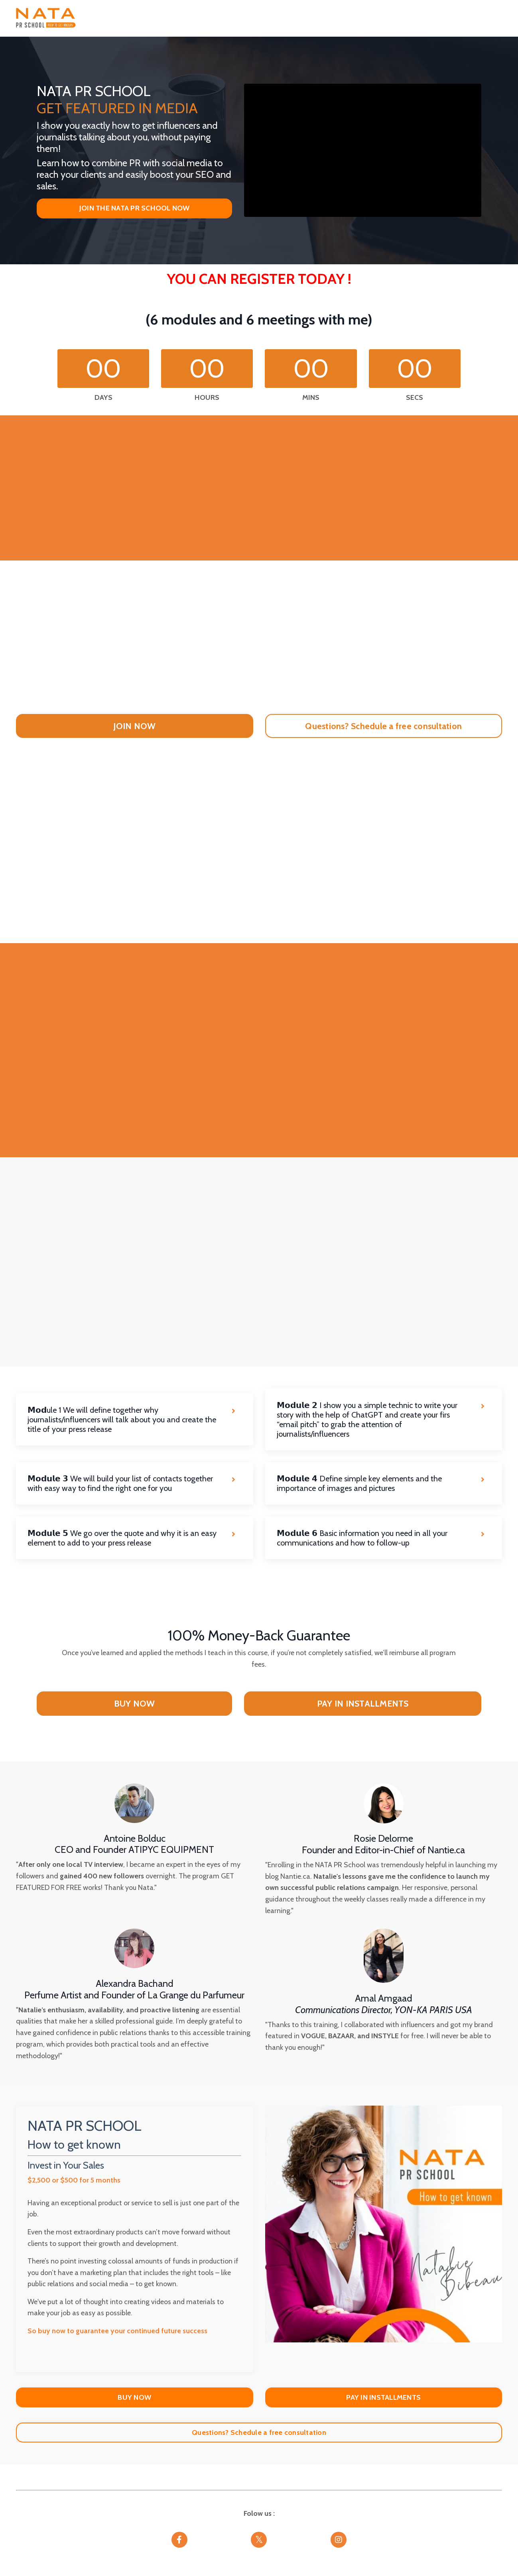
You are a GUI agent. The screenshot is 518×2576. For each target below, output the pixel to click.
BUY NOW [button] (134, 1705)
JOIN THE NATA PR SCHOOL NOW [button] (134, 208)
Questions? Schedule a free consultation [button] (259, 2436)
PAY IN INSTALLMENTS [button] (363, 1705)
